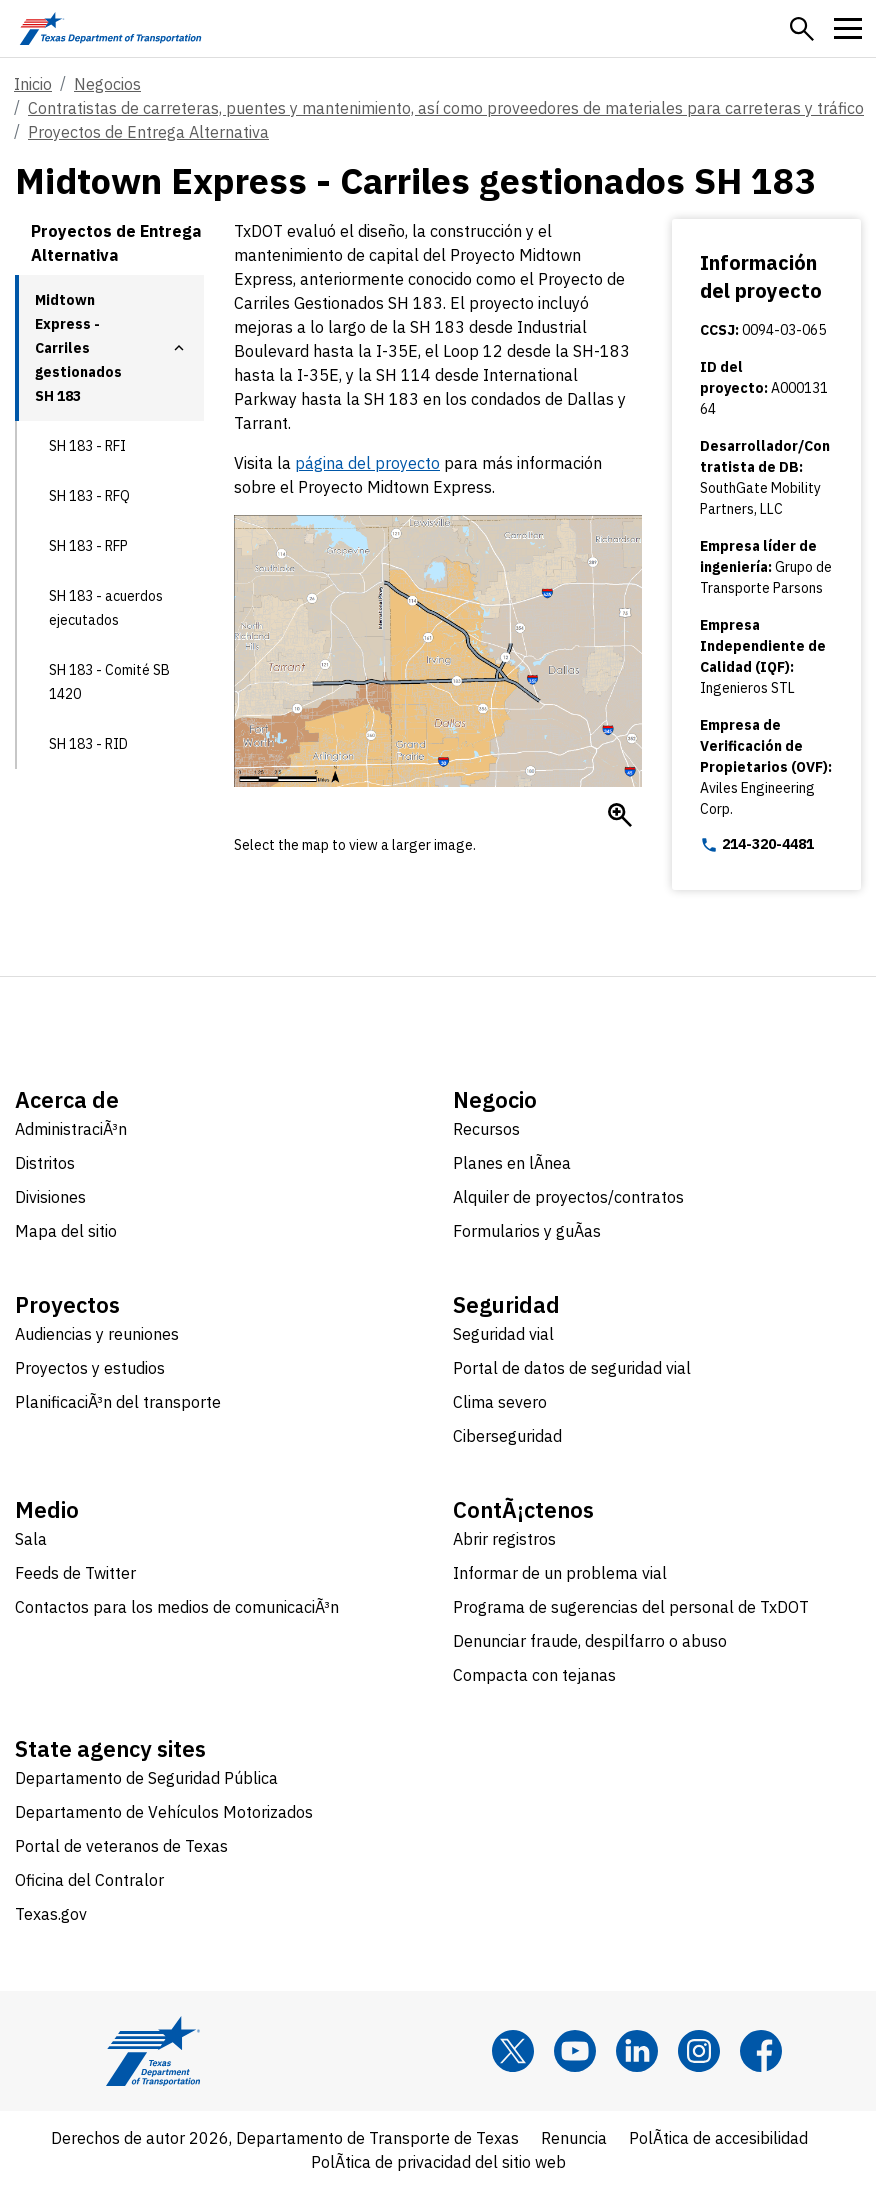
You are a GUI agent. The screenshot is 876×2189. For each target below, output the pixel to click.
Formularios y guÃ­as (527, 1231)
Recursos (486, 1129)
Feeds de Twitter (75, 1573)
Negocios (107, 84)
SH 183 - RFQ (89, 496)
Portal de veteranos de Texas (121, 1846)
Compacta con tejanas (534, 1675)
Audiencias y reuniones (97, 1334)
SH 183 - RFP (88, 546)
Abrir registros (504, 1539)
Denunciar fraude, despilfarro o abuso (590, 1641)
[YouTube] (575, 2051)
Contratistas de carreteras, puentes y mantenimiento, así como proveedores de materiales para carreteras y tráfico (446, 108)
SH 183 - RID (88, 744)
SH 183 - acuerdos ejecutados (106, 608)
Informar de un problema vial (560, 1573)
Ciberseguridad (507, 1436)
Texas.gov (51, 1914)
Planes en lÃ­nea (512, 1163)
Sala (31, 1539)
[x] (513, 2051)
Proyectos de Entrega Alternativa (148, 132)
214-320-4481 (757, 845)
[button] (802, 29)
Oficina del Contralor (89, 1880)
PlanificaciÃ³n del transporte (118, 1402)
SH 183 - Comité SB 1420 (109, 682)
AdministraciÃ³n (71, 1129)
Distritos (45, 1163)
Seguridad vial (503, 1334)
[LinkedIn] (637, 2051)
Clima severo (500, 1402)
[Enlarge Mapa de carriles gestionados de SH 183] (620, 815)
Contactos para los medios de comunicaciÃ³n (177, 1607)
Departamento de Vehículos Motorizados (164, 1812)
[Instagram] (699, 2051)
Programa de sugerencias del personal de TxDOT (631, 1607)
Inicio (33, 84)
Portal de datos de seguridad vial (572, 1368)
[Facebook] (761, 2051)
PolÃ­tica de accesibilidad (718, 2138)
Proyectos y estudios (90, 1368)
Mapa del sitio (66, 1231)
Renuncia (574, 2138)
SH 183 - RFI (87, 446)
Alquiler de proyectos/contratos (568, 1197)
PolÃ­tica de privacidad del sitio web (438, 2162)
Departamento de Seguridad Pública (146, 1778)
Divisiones (50, 1197)
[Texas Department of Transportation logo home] (110, 28)
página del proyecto (367, 463)
